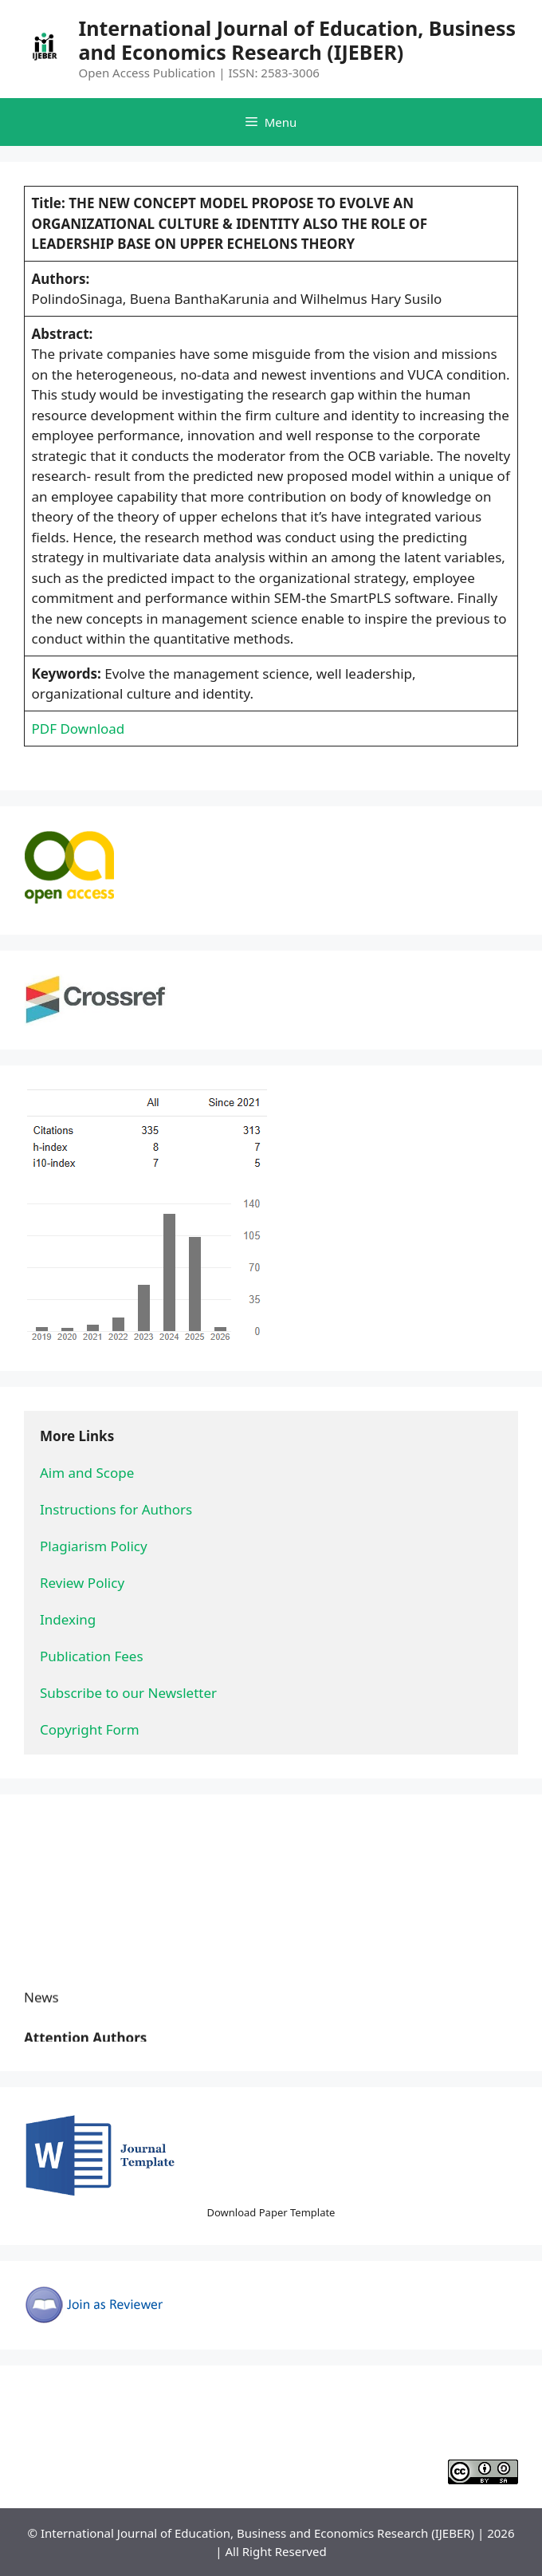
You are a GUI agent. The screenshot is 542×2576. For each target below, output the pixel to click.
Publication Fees (91, 1656)
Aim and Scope (87, 1472)
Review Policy (82, 1583)
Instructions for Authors (116, 1509)
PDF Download (78, 728)
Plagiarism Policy (93, 1546)
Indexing (68, 1619)
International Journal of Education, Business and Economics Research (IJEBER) (297, 39)
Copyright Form (89, 1729)
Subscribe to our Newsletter (128, 1693)
